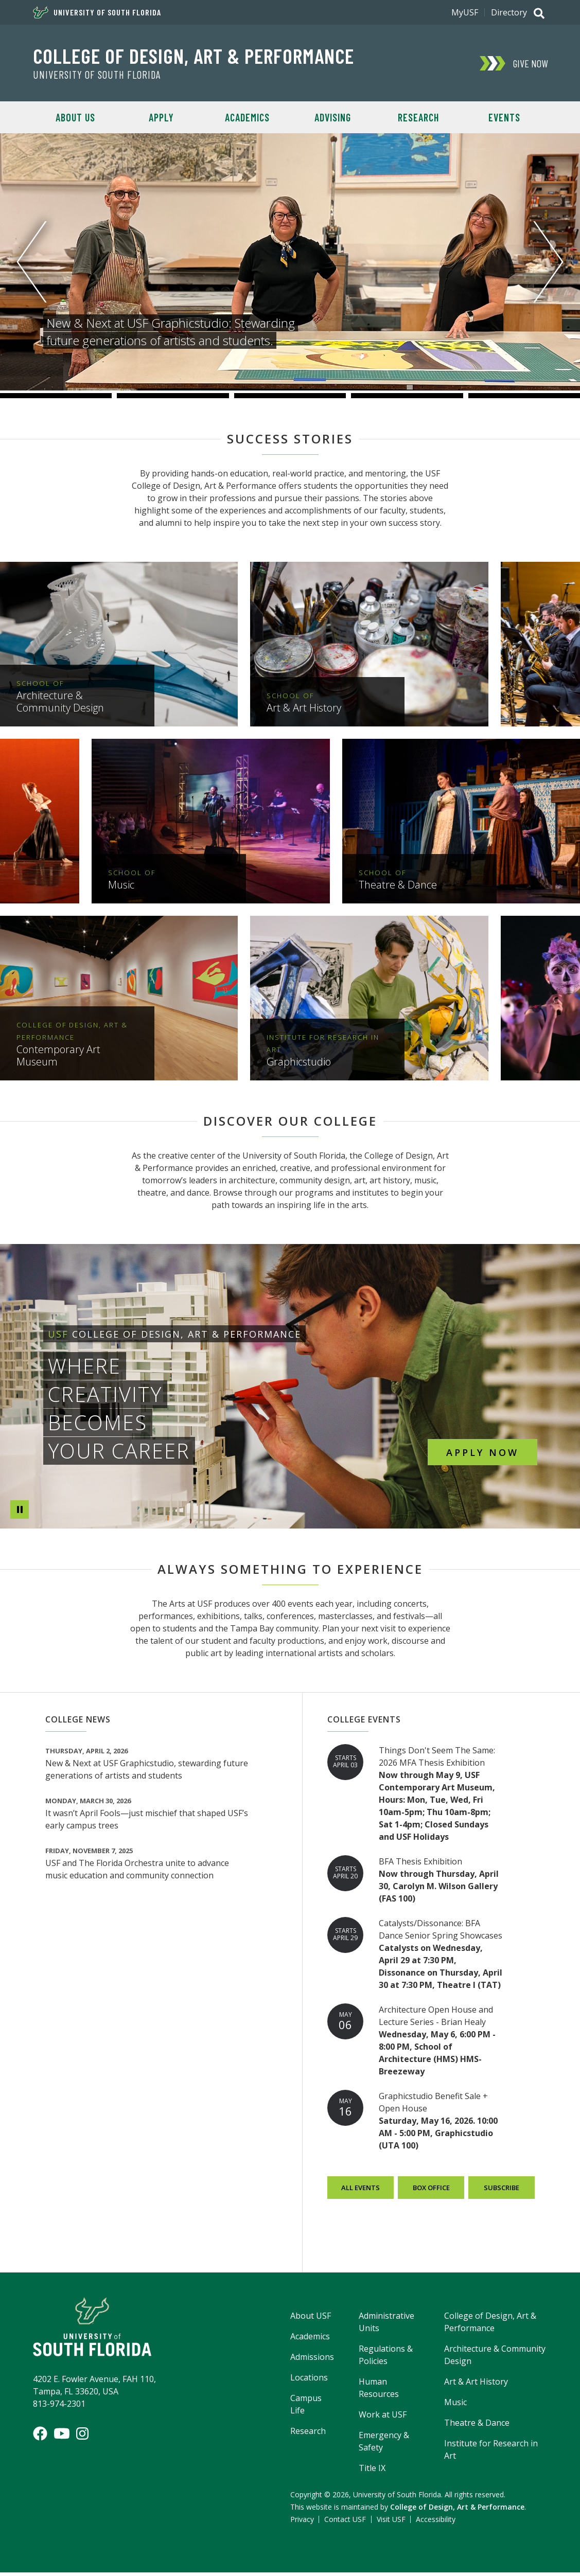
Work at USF (383, 2418)
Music (455, 2405)
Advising (332, 117)
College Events (364, 1723)
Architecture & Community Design (495, 2358)
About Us (75, 117)
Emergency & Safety (384, 2445)
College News (78, 1723)
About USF (310, 2319)
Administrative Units (386, 2325)
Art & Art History (476, 2385)
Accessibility (435, 2523)
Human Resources (379, 2391)
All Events (360, 2190)
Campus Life (306, 2408)
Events (504, 117)
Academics (247, 117)
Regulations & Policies (386, 2358)
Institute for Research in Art (491, 2453)
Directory (509, 12)
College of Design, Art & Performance (193, 55)
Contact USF (345, 2523)
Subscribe (501, 2190)
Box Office (431, 2190)
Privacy (302, 2523)
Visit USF (391, 2523)
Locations (309, 2381)
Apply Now (482, 1452)
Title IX (372, 2471)
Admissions (312, 2360)
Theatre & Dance (476, 2426)
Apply (161, 117)
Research (418, 117)
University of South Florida (97, 12)
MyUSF (464, 12)
